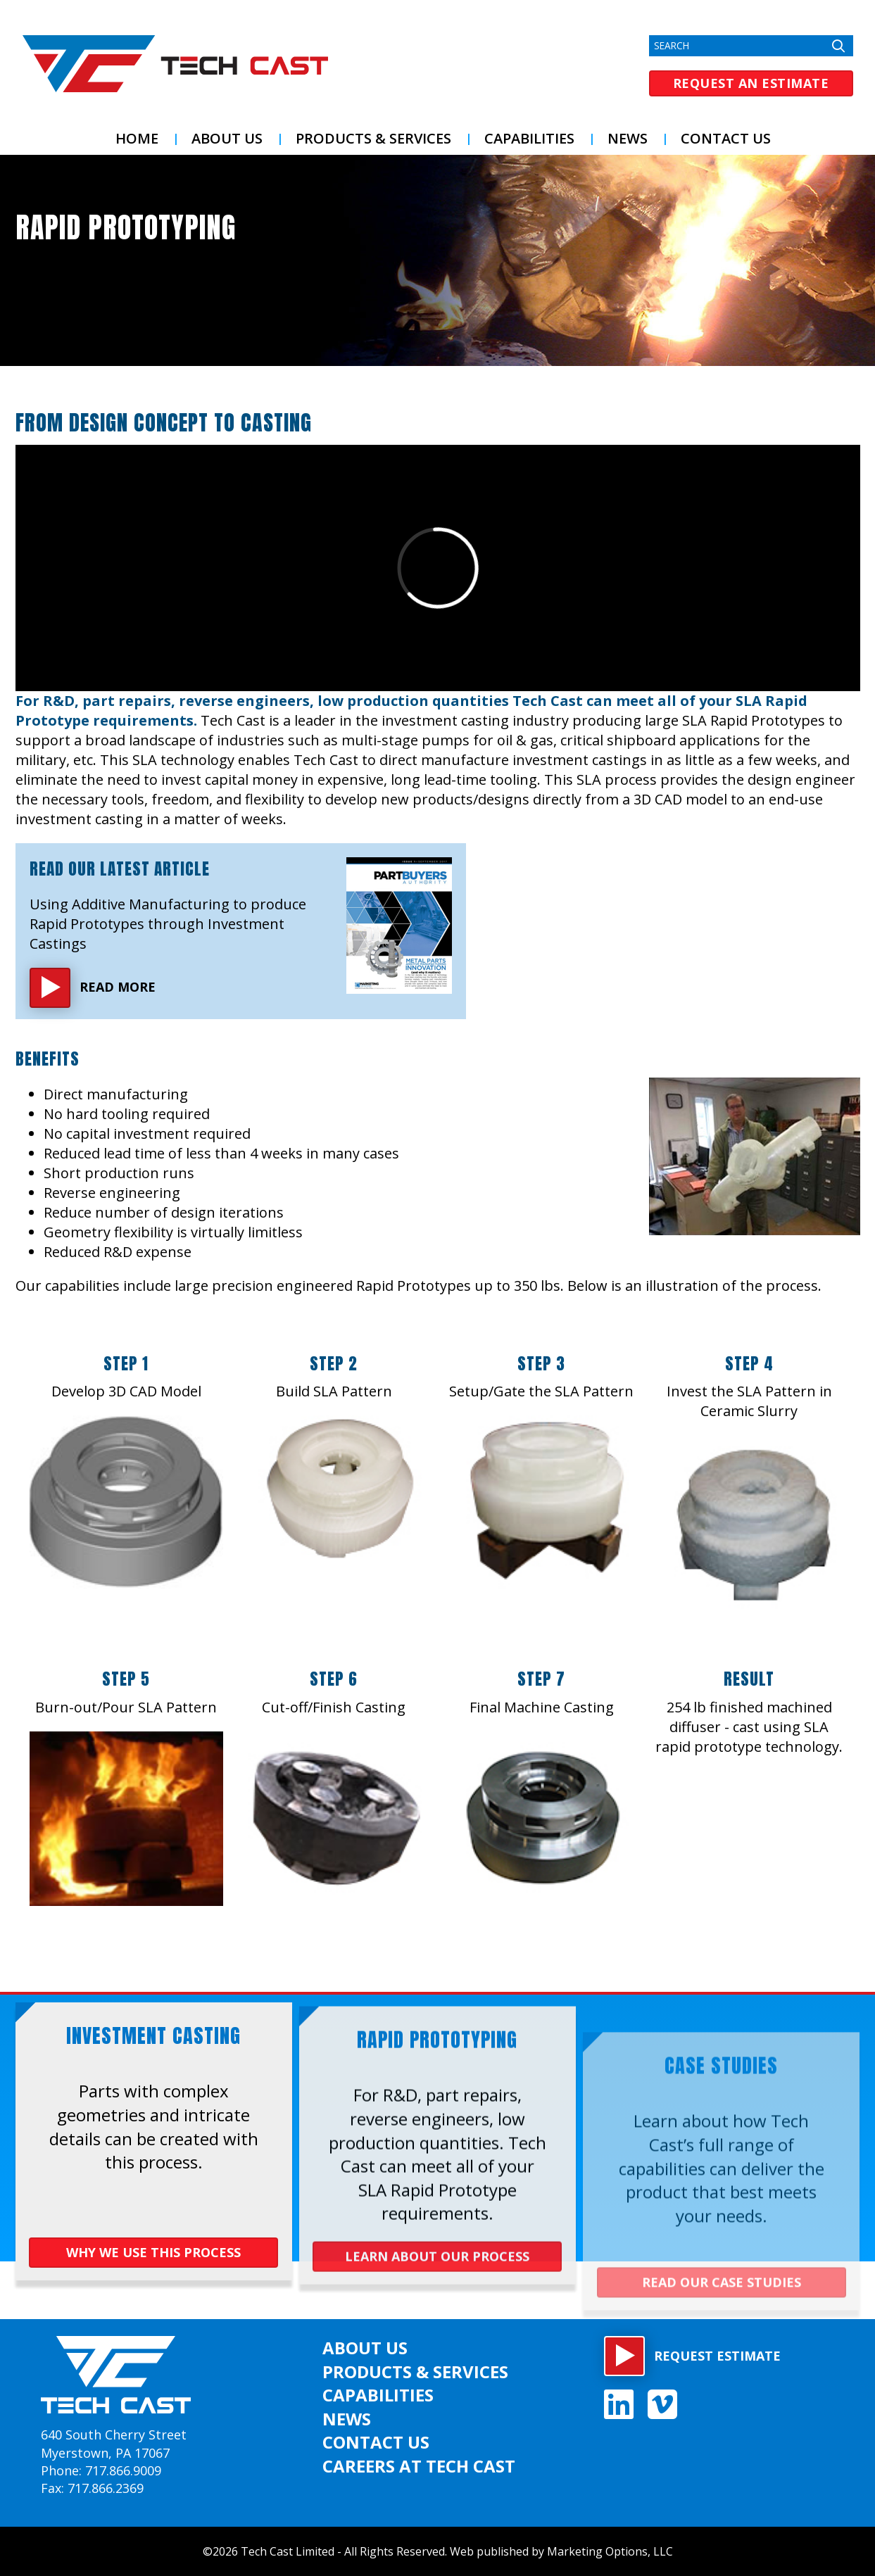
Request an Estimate (751, 83)
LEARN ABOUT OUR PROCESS (437, 2293)
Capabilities (529, 138)
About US (227, 138)
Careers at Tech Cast (418, 2465)
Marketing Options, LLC (610, 2551)
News (628, 138)
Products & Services (373, 138)
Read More (118, 986)
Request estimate (717, 2355)
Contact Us (726, 138)
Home (136, 138)
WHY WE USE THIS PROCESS (153, 2259)
